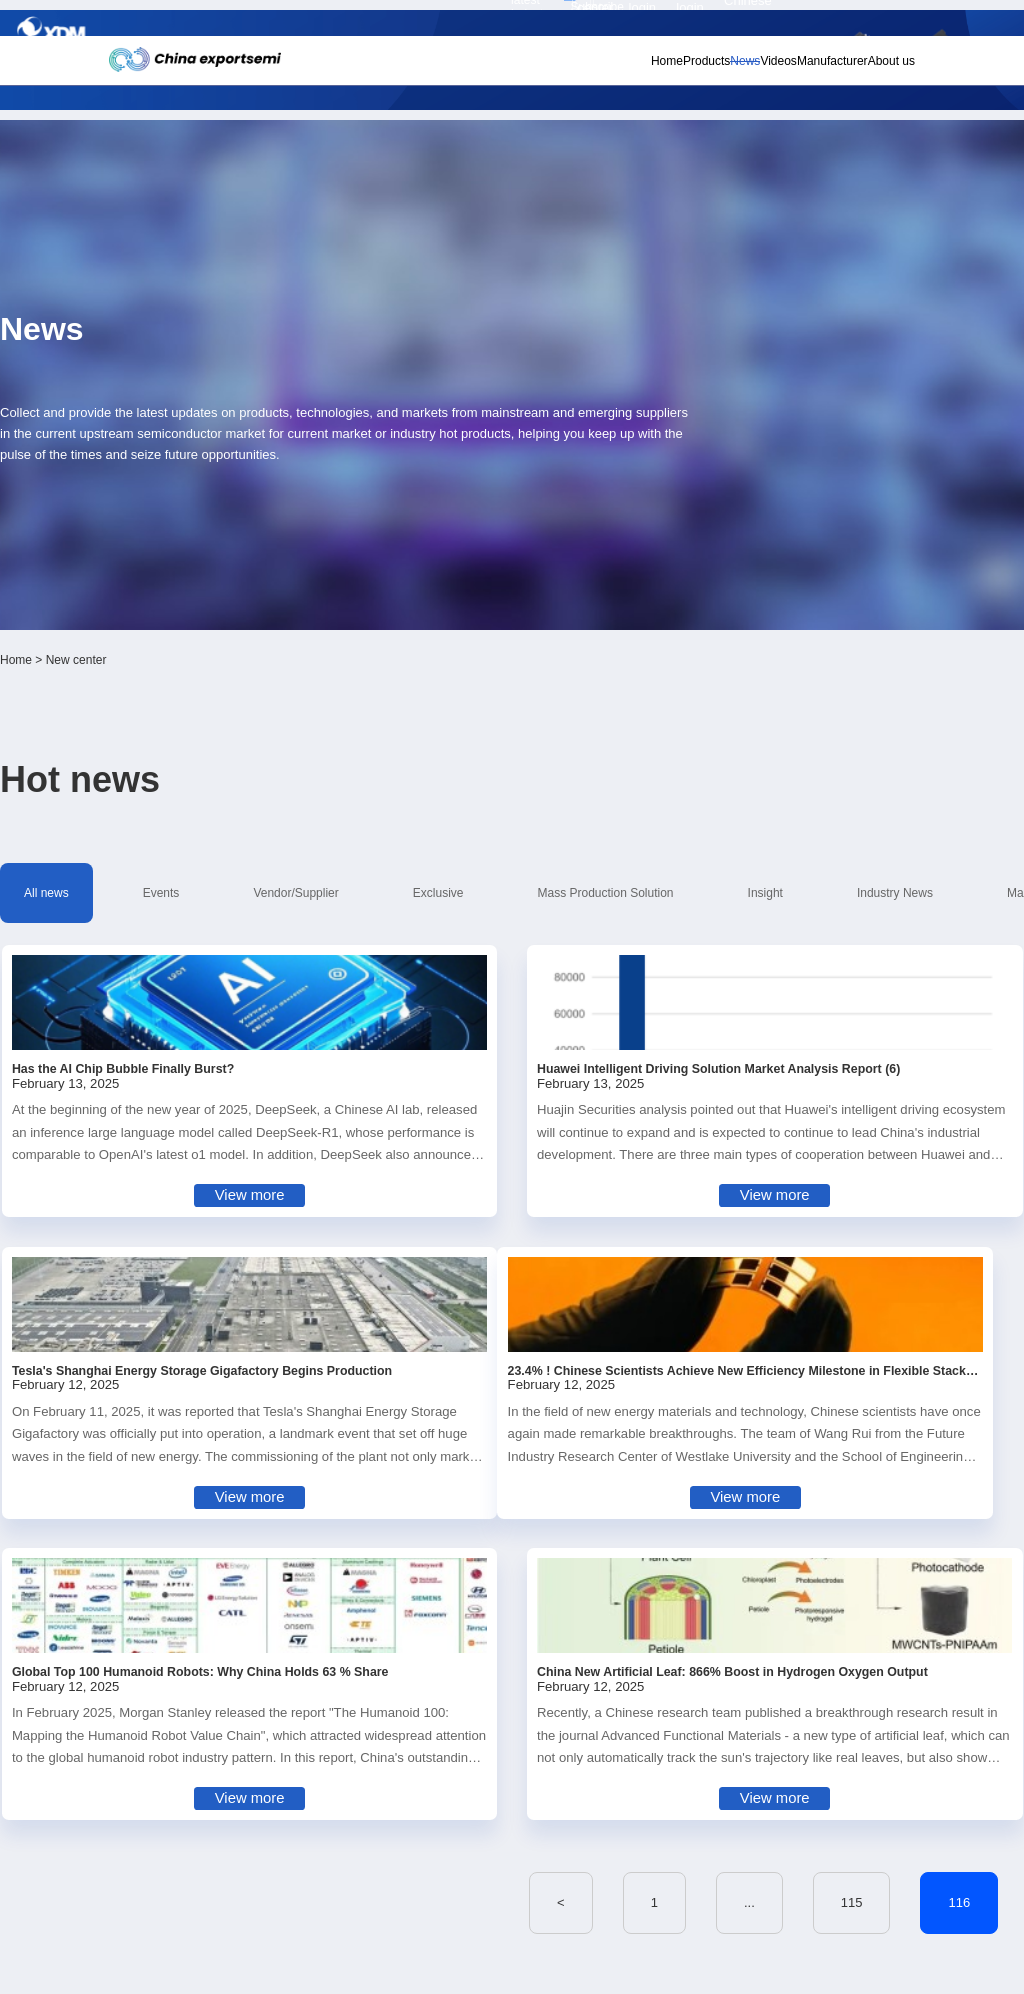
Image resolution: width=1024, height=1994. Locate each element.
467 (796, 1319)
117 (670, 1319)
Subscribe (307, 21)
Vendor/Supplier (343, 519)
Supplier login (814, 21)
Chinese (872, 21)
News (663, 71)
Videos (714, 71)
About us (863, 71)
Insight (709, 519)
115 (533, 1319)
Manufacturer (786, 71)
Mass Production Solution (584, 519)
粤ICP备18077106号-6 (572, 1970)
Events (243, 519)
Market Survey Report (199, 551)
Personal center (695, 21)
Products (606, 71)
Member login (756, 21)
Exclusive (451, 519)
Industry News (804, 519)
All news (163, 519)
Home (548, 71)
